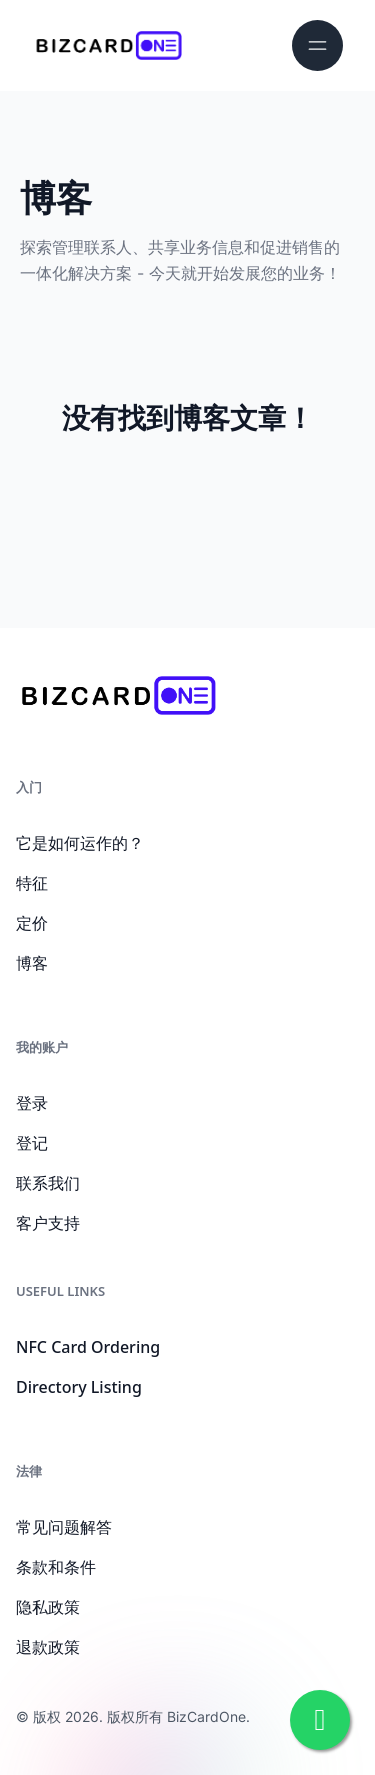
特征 (32, 883)
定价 (32, 923)
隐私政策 (48, 1607)
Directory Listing (79, 1387)
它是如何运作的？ (80, 843)
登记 (32, 1143)
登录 (32, 1103)
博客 (32, 963)
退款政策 (48, 1647)
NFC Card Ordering (88, 1347)
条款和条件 (56, 1567)
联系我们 (48, 1183)
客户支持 (48, 1223)
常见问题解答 (64, 1527)
